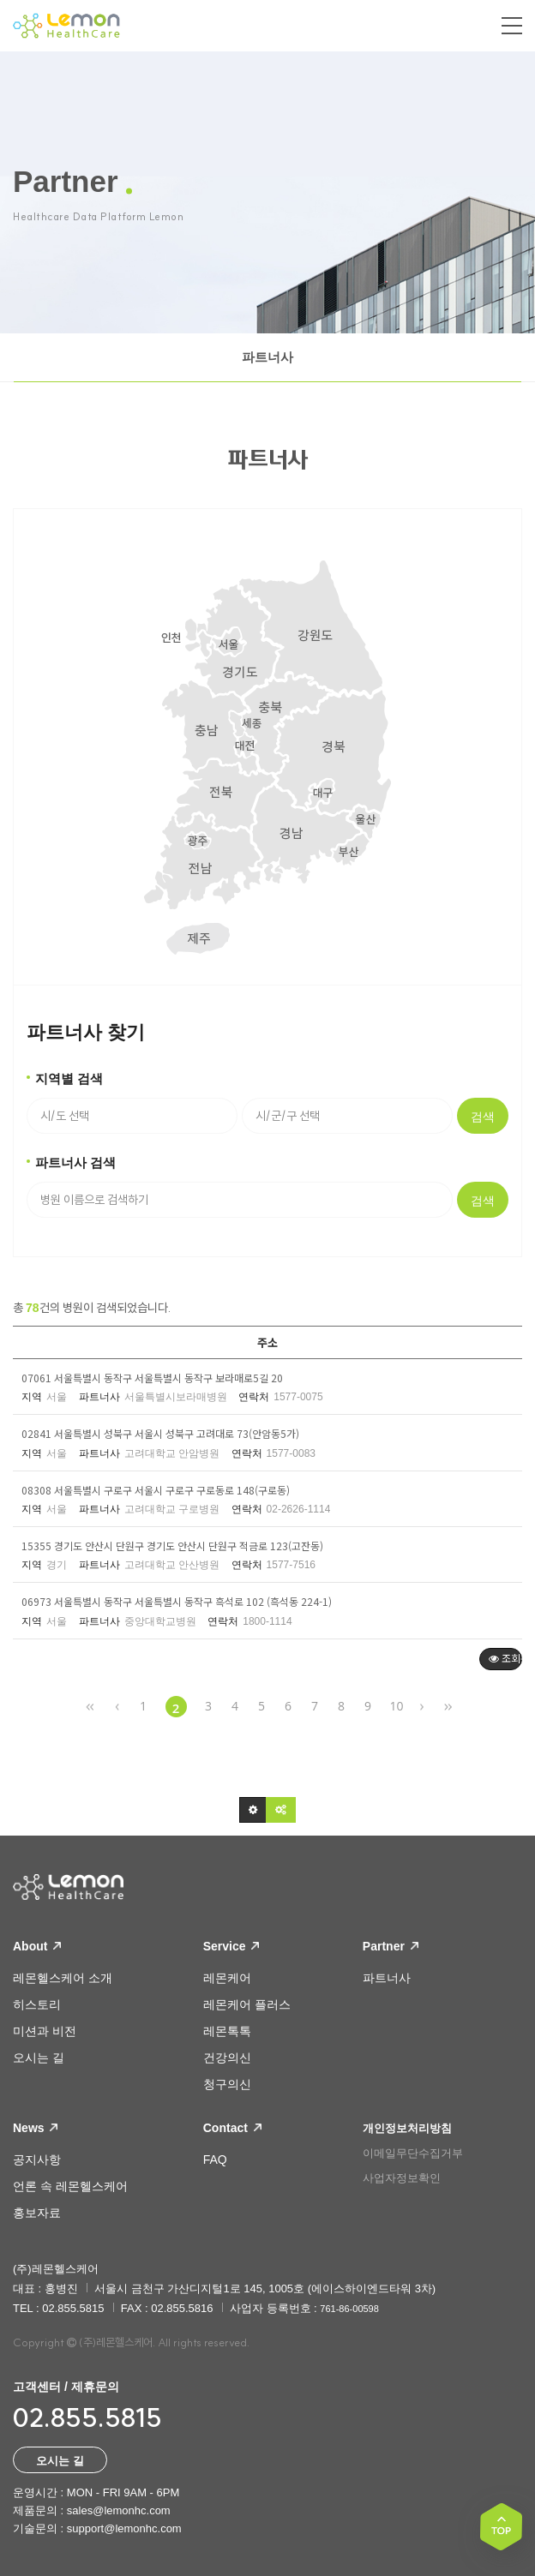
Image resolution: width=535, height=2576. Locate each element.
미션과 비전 (44, 2031)
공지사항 (37, 2159)
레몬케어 (227, 1978)
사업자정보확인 (402, 2178)
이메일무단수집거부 (413, 2153)
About (37, 1946)
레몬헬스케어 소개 (62, 1978)
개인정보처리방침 (407, 2128)
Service (231, 1946)
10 (397, 1706)
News (35, 2128)
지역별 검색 (69, 1078)
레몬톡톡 (227, 2031)
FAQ (215, 2159)
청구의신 (227, 2084)
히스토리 (37, 2004)
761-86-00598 (349, 2308)
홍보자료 (37, 2213)
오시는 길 (38, 2057)
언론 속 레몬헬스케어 (70, 2186)
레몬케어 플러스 (247, 2004)
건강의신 (227, 2057)
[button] (253, 1810)
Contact (232, 2128)
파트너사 (267, 357)
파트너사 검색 (75, 1162)
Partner (390, 1946)
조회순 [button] (505, 1657)
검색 (483, 1116)
